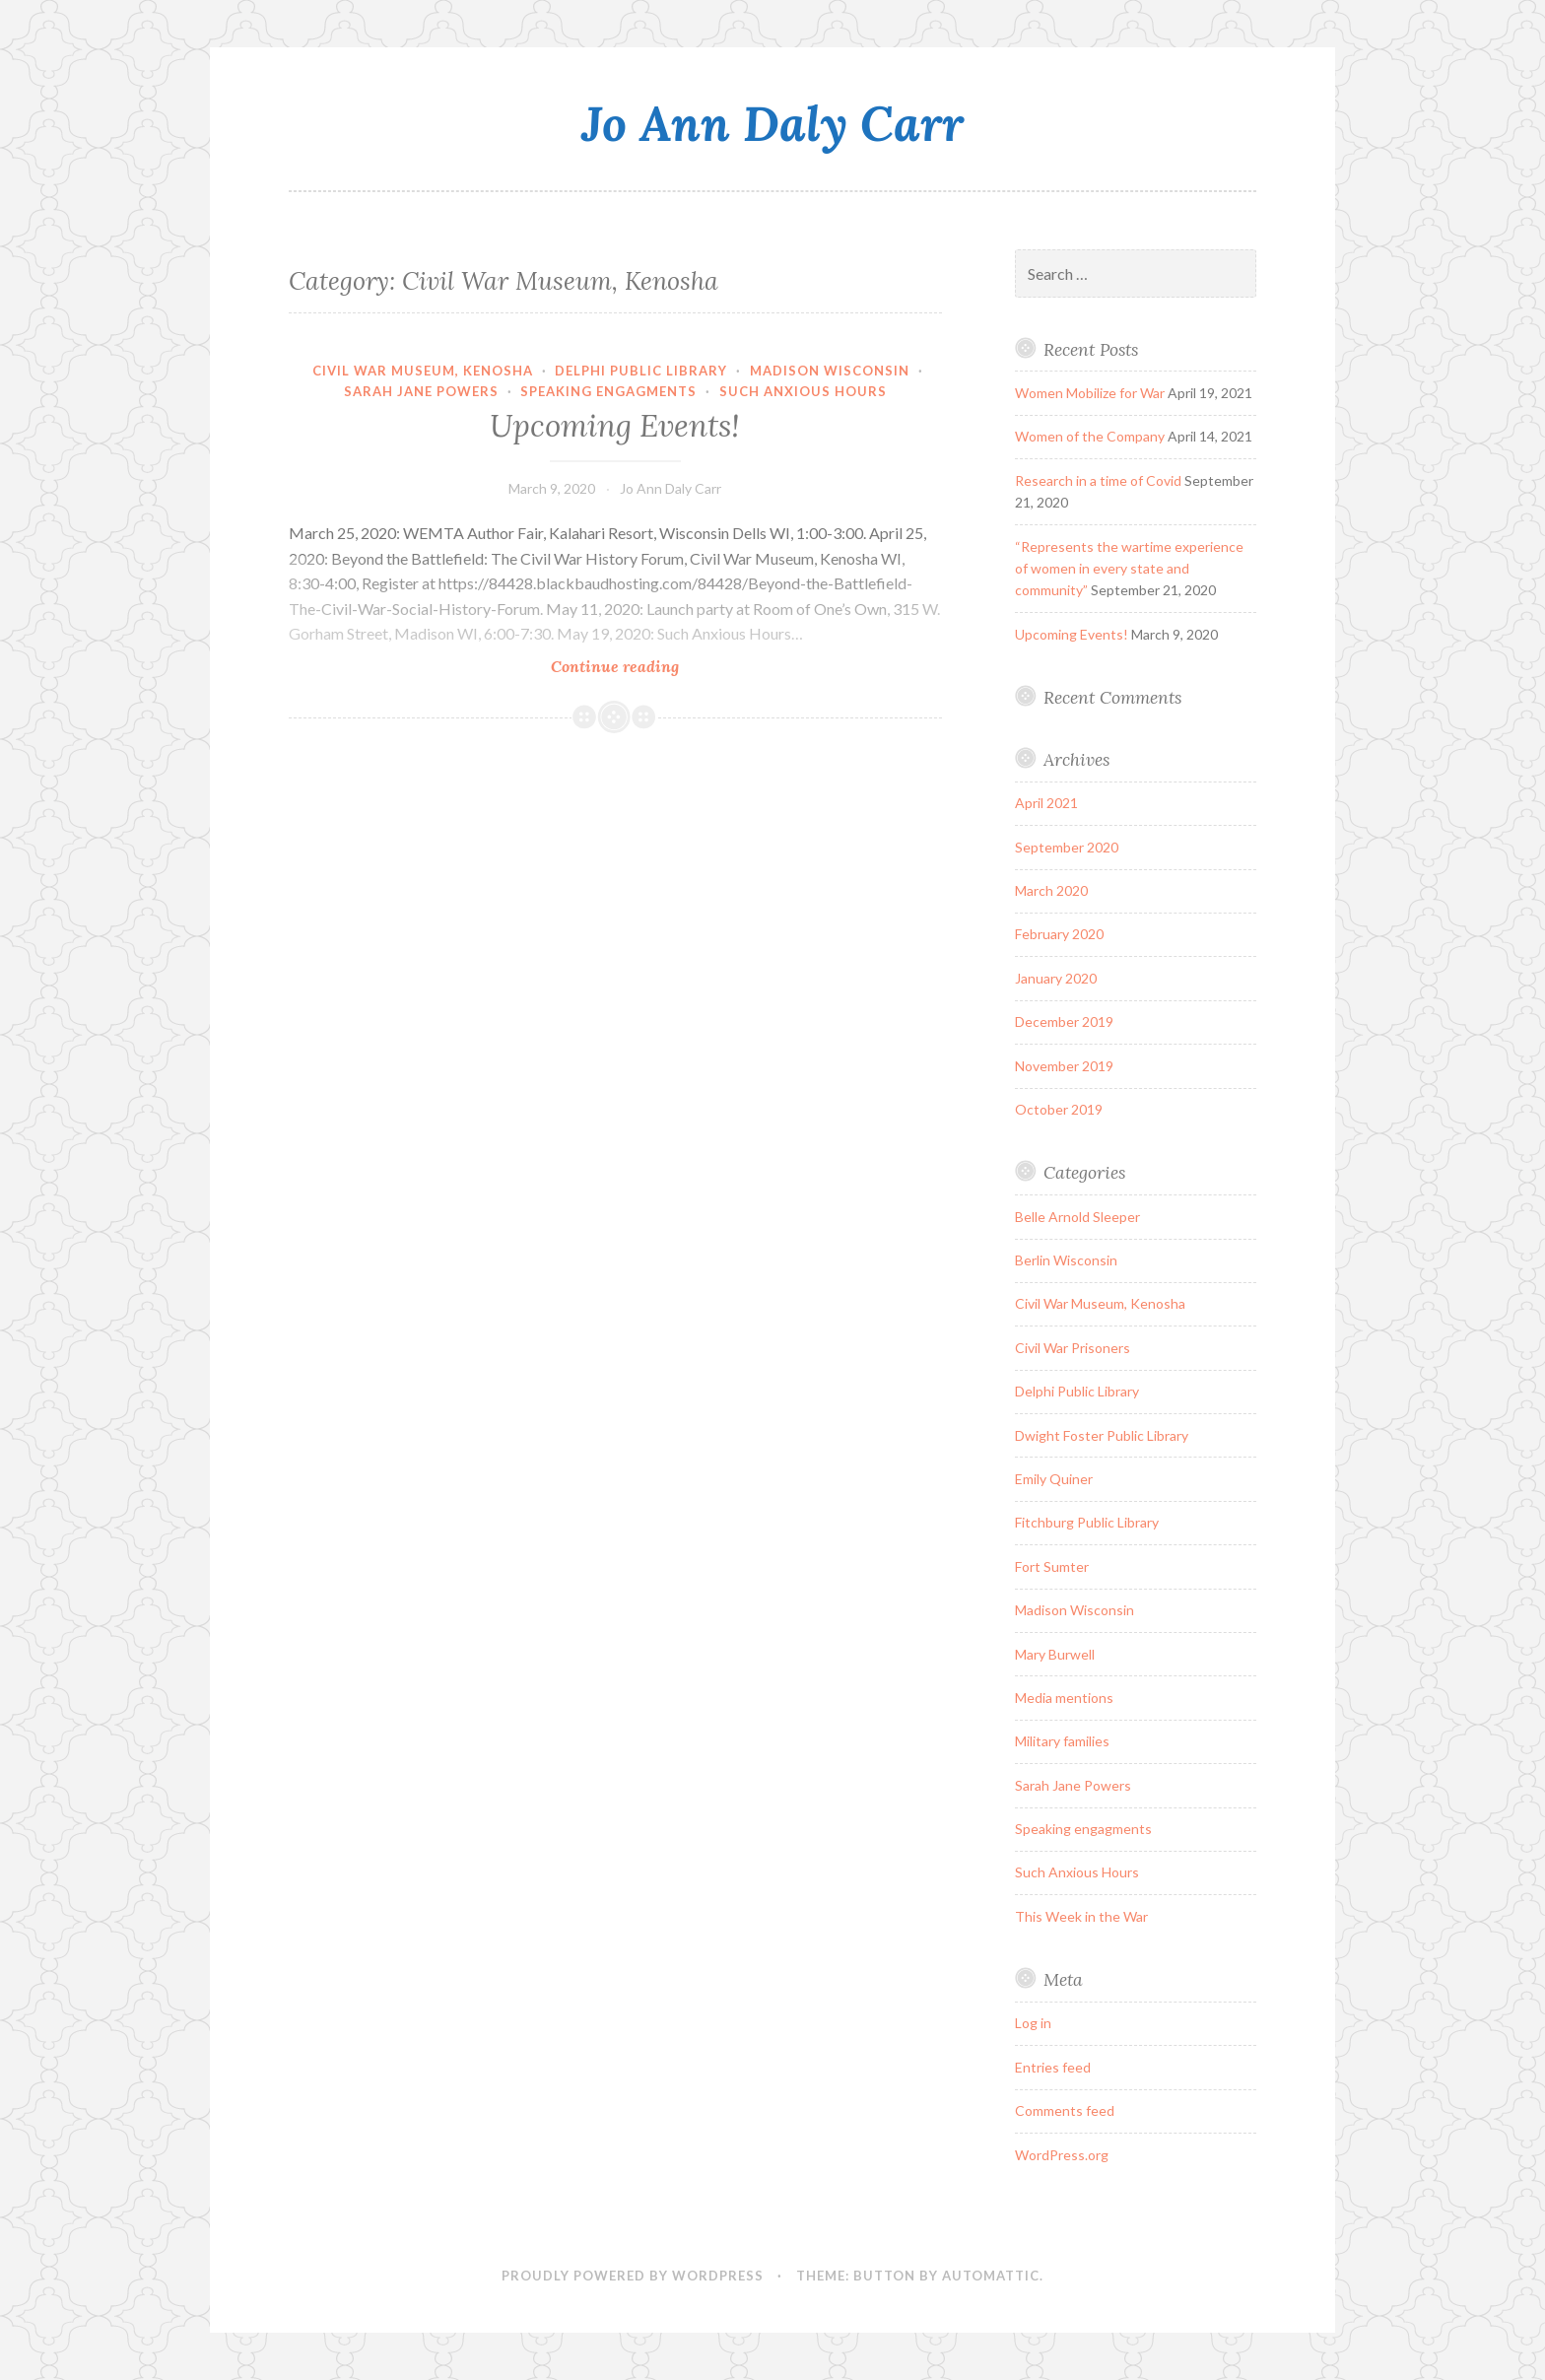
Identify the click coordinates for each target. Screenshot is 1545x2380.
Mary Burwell (1055, 1654)
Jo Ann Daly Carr (772, 123)
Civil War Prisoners (1072, 1347)
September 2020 (1066, 847)
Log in (1033, 2022)
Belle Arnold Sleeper (1077, 1216)
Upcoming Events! (615, 425)
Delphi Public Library (641, 370)
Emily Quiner (1054, 1478)
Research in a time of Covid (1098, 480)
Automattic (991, 2275)
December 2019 (1064, 1021)
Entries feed (1053, 2067)
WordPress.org (1061, 2154)
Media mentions (1064, 1697)
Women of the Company (1090, 436)
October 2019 (1059, 1109)
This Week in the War (1081, 1916)
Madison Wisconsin (829, 370)
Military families (1062, 1741)
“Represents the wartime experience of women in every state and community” (1129, 568)
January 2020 (1056, 978)
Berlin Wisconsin (1066, 1260)
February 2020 (1059, 933)
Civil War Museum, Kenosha (422, 370)
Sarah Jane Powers (421, 391)
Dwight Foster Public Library (1101, 1435)
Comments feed (1064, 2110)
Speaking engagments (608, 391)
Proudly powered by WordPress (633, 2275)
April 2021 (1046, 802)
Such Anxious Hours (803, 391)
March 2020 (1051, 890)
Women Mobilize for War (1090, 392)
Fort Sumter (1052, 1566)
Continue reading (651, 665)
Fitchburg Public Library (1087, 1522)
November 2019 (1064, 1065)
